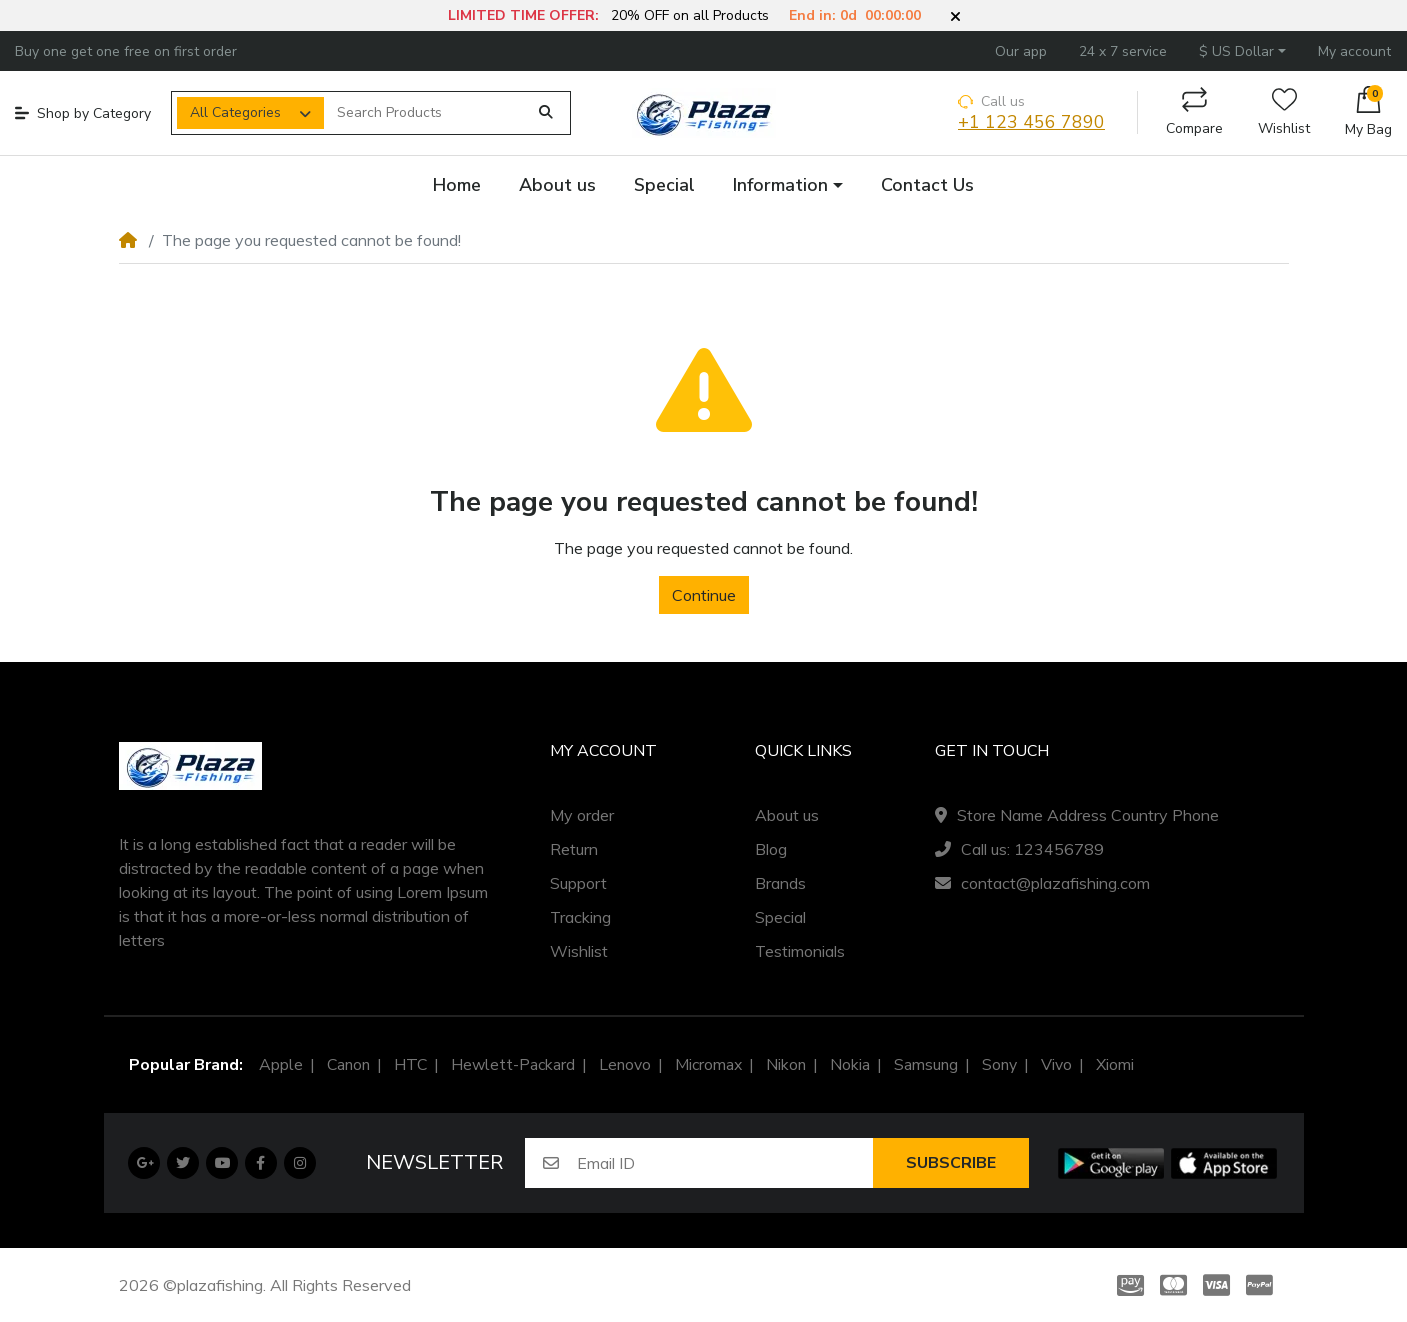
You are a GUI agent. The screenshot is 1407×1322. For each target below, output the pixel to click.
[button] (955, 17)
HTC (410, 1065)
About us (787, 815)
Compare (1194, 112)
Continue (704, 595)
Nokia (850, 1065)
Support (578, 883)
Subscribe (951, 1163)
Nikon (786, 1065)
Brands (780, 883)
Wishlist (1284, 112)
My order (582, 815)
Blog (771, 849)
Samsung (926, 1065)
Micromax (708, 1065)
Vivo (1056, 1065)
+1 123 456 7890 (1031, 122)
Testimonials (800, 951)
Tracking (580, 917)
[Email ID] (725, 1163)
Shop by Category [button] (83, 113)
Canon (348, 1065)
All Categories (235, 112)
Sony (999, 1065)
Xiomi (1115, 1065)
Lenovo (625, 1065)
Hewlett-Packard (513, 1065)
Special (780, 917)
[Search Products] (425, 113)
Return (574, 849)
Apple (281, 1065)
